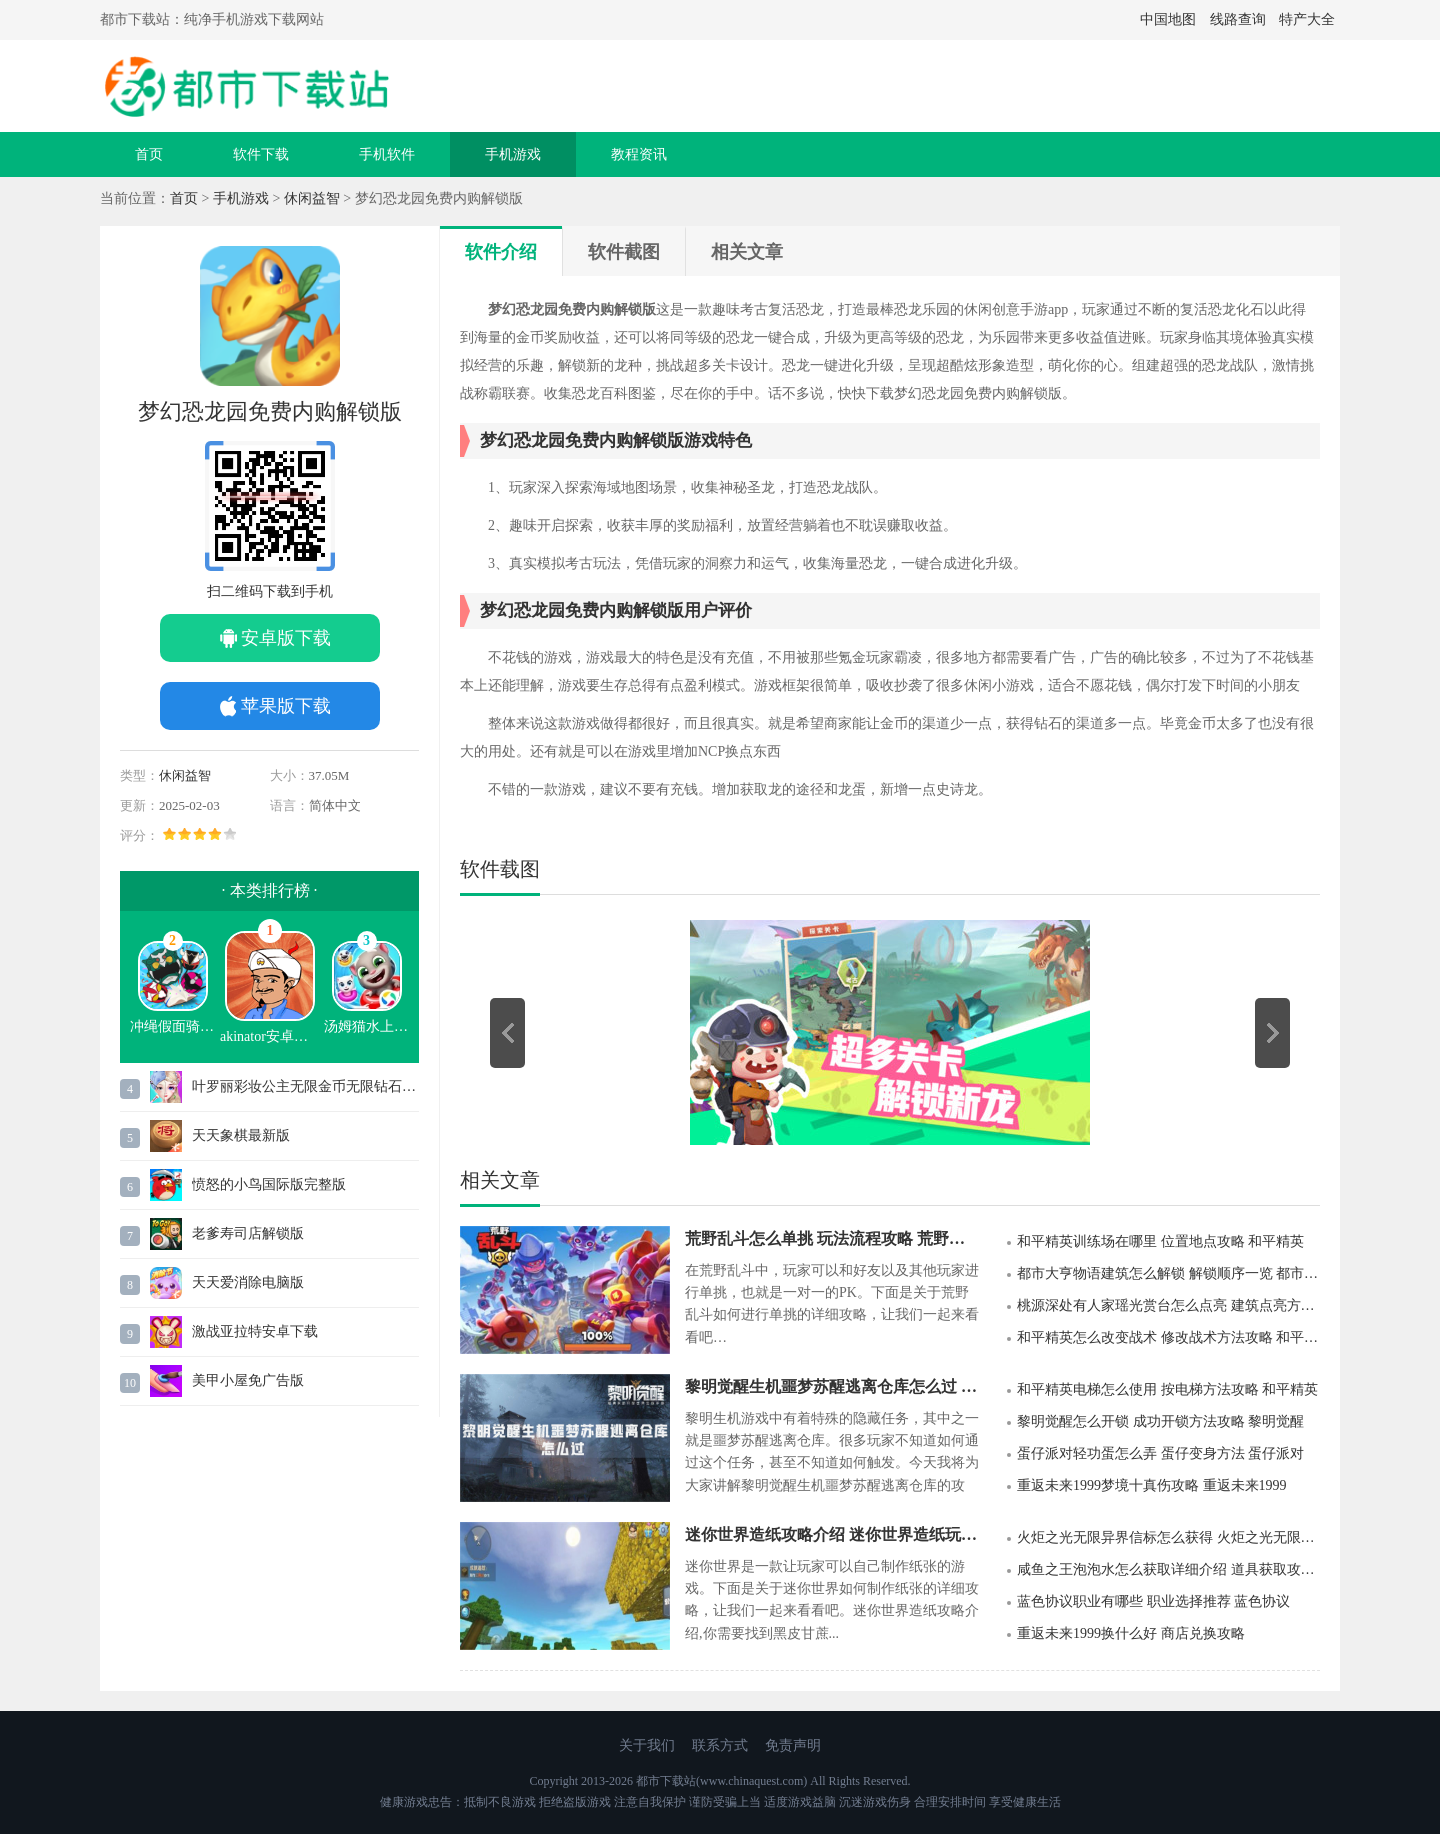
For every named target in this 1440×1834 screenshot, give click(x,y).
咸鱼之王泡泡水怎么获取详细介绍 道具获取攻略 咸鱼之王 (1168, 1569)
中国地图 (1168, 19)
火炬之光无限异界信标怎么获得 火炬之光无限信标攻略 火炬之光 (1168, 1537)
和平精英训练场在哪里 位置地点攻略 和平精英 (1160, 1241)
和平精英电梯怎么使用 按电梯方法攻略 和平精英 (1167, 1389)
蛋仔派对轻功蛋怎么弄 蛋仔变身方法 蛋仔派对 (1160, 1453)
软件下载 (261, 154)
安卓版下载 (286, 638)
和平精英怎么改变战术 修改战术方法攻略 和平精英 (1168, 1337)
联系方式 (720, 1745)
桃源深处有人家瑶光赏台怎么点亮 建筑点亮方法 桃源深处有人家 (1168, 1305)
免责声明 (793, 1745)
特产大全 (1307, 19)
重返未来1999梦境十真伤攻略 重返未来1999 (1152, 1485)
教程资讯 (639, 154)
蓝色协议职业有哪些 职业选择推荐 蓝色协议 (1153, 1601)
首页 (149, 154)
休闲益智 (312, 198)
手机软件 (387, 154)
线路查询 (1238, 19)
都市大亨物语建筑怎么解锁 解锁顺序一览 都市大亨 (1168, 1273)
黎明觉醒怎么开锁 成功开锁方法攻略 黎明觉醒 (1160, 1421)
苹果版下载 (286, 706)
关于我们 (647, 1745)
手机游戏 (513, 154)
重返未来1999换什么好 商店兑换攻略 (1131, 1633)
